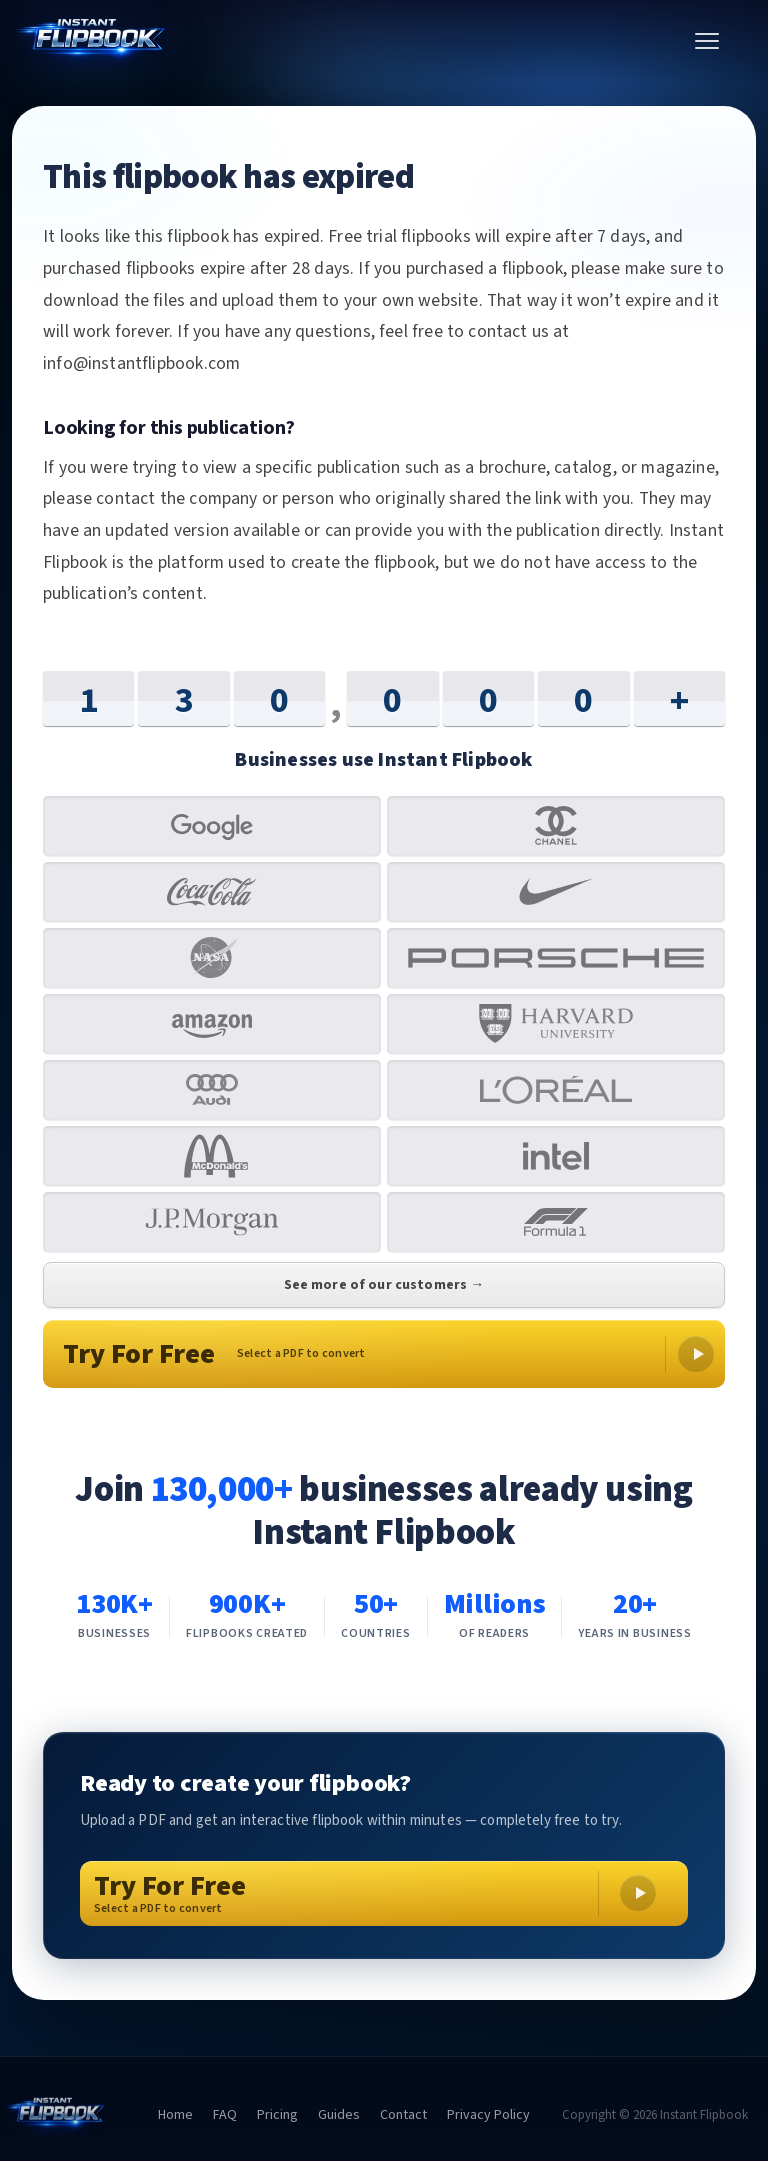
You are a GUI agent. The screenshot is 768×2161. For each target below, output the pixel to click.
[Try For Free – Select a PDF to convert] (384, 1893)
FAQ (225, 2115)
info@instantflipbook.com (141, 363)
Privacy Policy (488, 2115)
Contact (403, 2115)
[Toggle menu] (707, 41)
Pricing (277, 2115)
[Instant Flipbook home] (341, 41)
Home (175, 2115)
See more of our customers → (384, 1285)
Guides (339, 2115)
